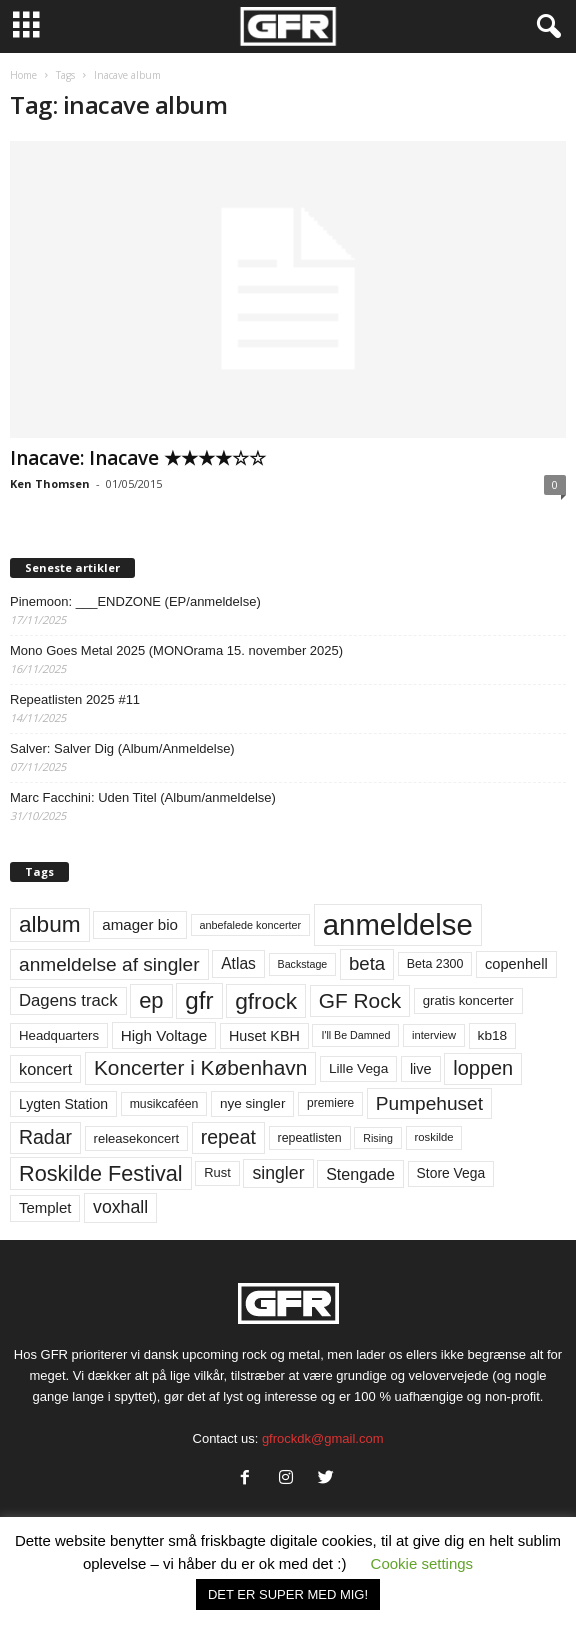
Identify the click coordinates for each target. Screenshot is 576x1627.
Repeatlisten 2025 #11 (75, 699)
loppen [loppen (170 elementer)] (483, 1068)
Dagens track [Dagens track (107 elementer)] (68, 1000)
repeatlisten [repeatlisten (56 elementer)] (310, 1138)
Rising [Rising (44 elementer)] (378, 1138)
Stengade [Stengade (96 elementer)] (360, 1174)
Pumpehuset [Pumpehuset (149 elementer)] (429, 1103)
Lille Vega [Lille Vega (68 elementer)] (358, 1068)
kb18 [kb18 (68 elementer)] (493, 1035)
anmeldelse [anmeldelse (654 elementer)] (398, 924)
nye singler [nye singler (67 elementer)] (252, 1103)
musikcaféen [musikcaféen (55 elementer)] (164, 1104)
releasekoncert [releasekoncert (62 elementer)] (137, 1138)
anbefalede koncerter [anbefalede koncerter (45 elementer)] (251, 925)
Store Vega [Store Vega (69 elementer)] (451, 1173)
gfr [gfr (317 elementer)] (199, 1000)
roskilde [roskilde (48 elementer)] (434, 1137)
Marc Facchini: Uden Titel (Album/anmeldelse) (143, 797)
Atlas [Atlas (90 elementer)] (238, 963)
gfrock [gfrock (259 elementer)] (266, 1001)
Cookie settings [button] (422, 1563)
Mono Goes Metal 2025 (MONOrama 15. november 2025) (176, 650)
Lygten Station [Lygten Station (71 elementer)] (63, 1104)
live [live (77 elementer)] (421, 1069)
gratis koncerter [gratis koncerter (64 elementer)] (468, 1000)
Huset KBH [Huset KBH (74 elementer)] (264, 1036)
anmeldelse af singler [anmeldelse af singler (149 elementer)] (109, 964)
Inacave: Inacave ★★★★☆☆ (138, 458)
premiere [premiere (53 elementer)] (330, 1103)
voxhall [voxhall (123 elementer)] (120, 1207)
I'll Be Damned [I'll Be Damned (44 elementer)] (355, 1035)
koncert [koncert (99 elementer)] (45, 1069)
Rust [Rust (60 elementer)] (217, 1172)
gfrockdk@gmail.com (323, 1438)
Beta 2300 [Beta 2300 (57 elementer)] (435, 964)
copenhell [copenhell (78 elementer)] (516, 964)
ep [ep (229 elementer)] (151, 1000)
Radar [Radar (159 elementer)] (45, 1137)
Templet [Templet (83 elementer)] (45, 1207)
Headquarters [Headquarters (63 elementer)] (59, 1035)
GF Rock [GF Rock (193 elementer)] (360, 1000)
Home (23, 75)
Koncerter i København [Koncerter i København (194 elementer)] (200, 1067)
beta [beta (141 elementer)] (367, 963)
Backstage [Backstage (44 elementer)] (303, 964)
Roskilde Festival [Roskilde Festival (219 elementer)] (101, 1173)
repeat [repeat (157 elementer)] (228, 1137)
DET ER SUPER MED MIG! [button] (288, 1594)
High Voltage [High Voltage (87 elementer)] (164, 1035)
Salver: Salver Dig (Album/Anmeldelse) (122, 748)
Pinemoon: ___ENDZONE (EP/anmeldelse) (135, 601)
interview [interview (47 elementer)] (434, 1035)
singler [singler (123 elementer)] (278, 1173)
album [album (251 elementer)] (50, 924)
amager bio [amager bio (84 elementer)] (140, 924)
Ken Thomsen (50, 483)
